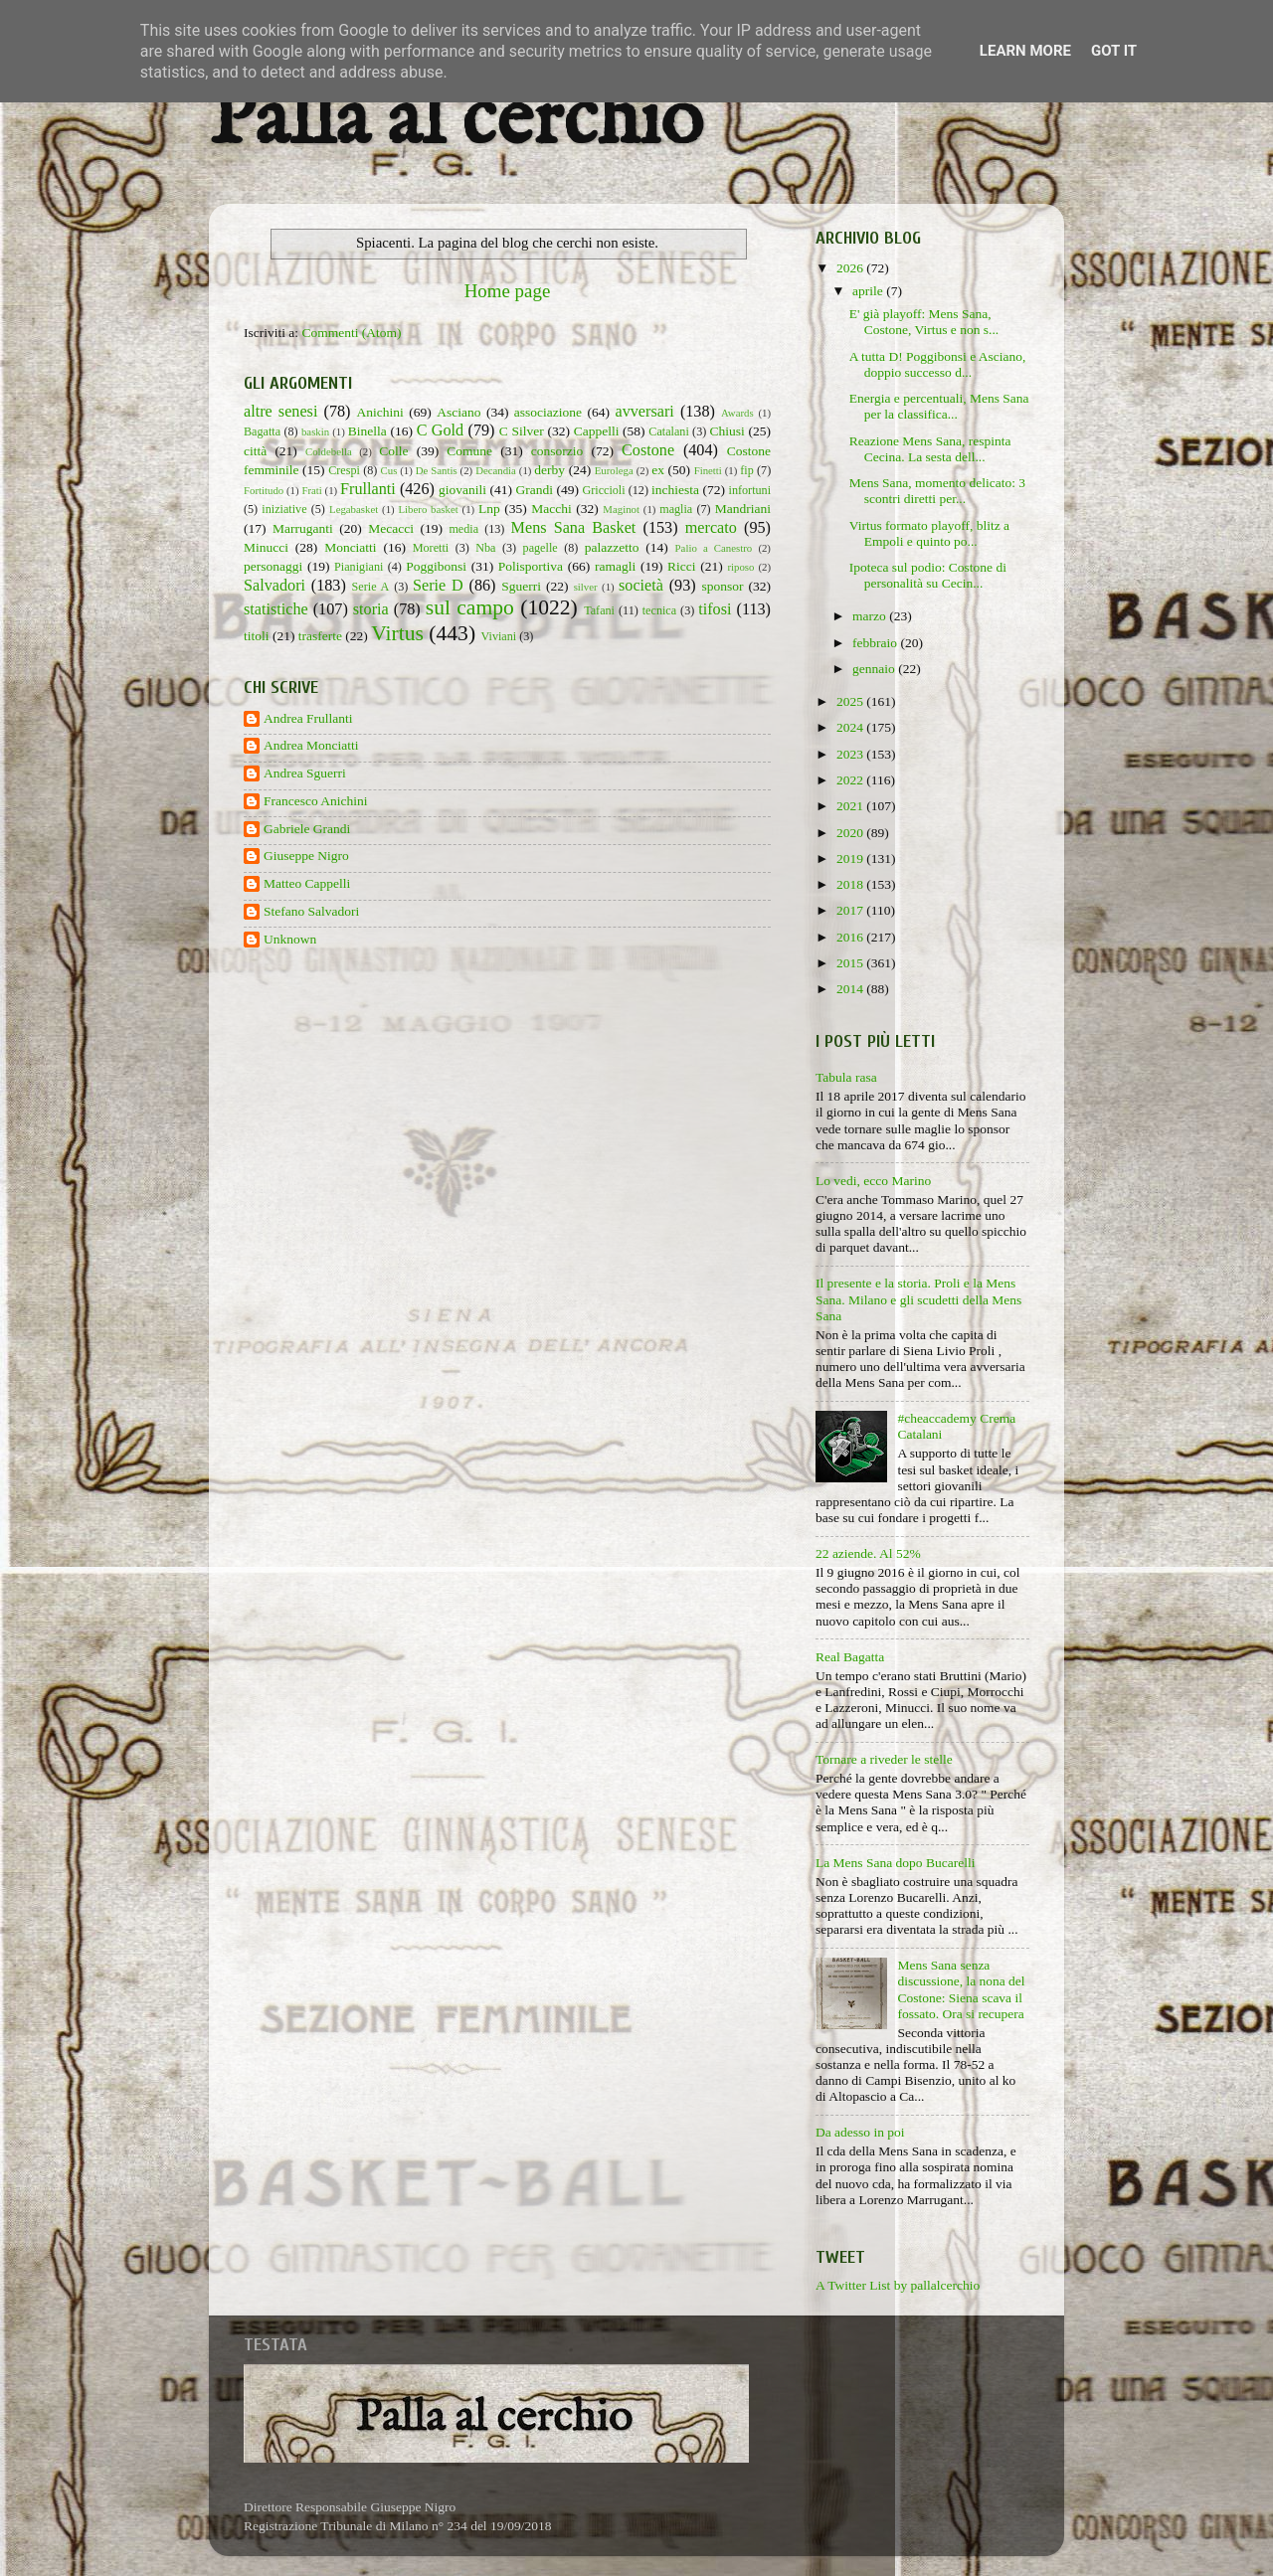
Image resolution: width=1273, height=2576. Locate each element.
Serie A (371, 587)
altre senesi (280, 412)
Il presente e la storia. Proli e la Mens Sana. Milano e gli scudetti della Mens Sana (918, 1299)
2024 (851, 727)
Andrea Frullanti (308, 718)
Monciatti (350, 547)
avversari (644, 412)
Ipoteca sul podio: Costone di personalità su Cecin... (927, 575)
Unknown (290, 939)
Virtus (397, 633)
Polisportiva (530, 566)
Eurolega (614, 470)
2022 (851, 780)
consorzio (557, 450)
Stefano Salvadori (311, 911)
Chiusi (727, 431)
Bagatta (262, 431)
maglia (675, 509)
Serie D (438, 586)
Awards (737, 413)
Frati (311, 490)
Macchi (551, 508)
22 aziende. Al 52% (868, 1553)
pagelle (540, 548)
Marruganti (303, 528)
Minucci (266, 547)
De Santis (436, 470)
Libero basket (428, 509)
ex (657, 469)
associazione (548, 412)
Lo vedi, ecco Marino (873, 1180)
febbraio (876, 642)
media (463, 529)
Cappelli (597, 431)
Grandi (535, 489)
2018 (851, 884)
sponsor (722, 586)
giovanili (462, 489)
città (255, 450)
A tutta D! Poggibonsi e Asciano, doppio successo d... (937, 364)
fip (747, 470)
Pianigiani (358, 567)
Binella (367, 431)
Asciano (458, 412)
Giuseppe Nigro (306, 855)
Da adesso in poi (860, 2132)
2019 (851, 858)
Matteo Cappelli (307, 883)
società (641, 586)
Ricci (681, 566)
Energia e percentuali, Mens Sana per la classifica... (939, 406)
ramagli (615, 566)
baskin (315, 431)
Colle (393, 450)
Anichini (380, 412)
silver (586, 587)
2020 (851, 832)
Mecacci (391, 528)
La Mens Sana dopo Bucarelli (895, 1862)
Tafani (599, 610)
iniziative (284, 509)
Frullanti (368, 489)
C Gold (440, 430)
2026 (851, 267)
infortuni (750, 490)
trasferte (320, 635)
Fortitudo (263, 490)
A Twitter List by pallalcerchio (898, 2285)
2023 (851, 754)
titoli (257, 635)
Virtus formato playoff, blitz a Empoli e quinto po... (929, 533)
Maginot (621, 509)
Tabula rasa (846, 1077)
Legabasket (353, 509)
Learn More (1025, 51)
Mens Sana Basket (573, 528)
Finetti (708, 470)
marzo (870, 615)
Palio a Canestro (714, 548)
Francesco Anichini (316, 800)
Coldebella (328, 451)
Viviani (499, 636)
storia (371, 609)
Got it (1114, 51)
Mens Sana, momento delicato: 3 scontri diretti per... (937, 490)
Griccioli (603, 490)
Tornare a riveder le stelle (884, 1759)
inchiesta (675, 489)
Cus (389, 470)
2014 (851, 988)
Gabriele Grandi (307, 828)
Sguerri (521, 586)
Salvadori (274, 586)
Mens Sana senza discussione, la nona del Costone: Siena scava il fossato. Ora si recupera (960, 1989)
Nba (485, 548)
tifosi (714, 609)
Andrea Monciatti (311, 745)
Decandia (495, 470)
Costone (648, 450)
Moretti (431, 548)
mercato (711, 528)
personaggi (273, 566)
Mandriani (743, 508)
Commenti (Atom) (351, 332)
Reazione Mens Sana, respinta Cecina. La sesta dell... (930, 448)
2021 (851, 805)
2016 (851, 937)
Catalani (668, 431)
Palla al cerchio (456, 122)
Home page (507, 290)
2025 (851, 701)
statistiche (276, 609)
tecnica (659, 610)
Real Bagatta (850, 1656)
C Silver (521, 431)
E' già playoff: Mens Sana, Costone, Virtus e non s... (924, 321)
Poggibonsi (436, 566)
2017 (851, 910)
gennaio (875, 668)
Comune (469, 450)
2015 (851, 962)
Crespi (344, 470)
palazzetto (612, 547)
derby (549, 469)
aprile (869, 290)
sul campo (470, 607)
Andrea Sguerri (305, 773)
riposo (740, 567)
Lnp (489, 508)
